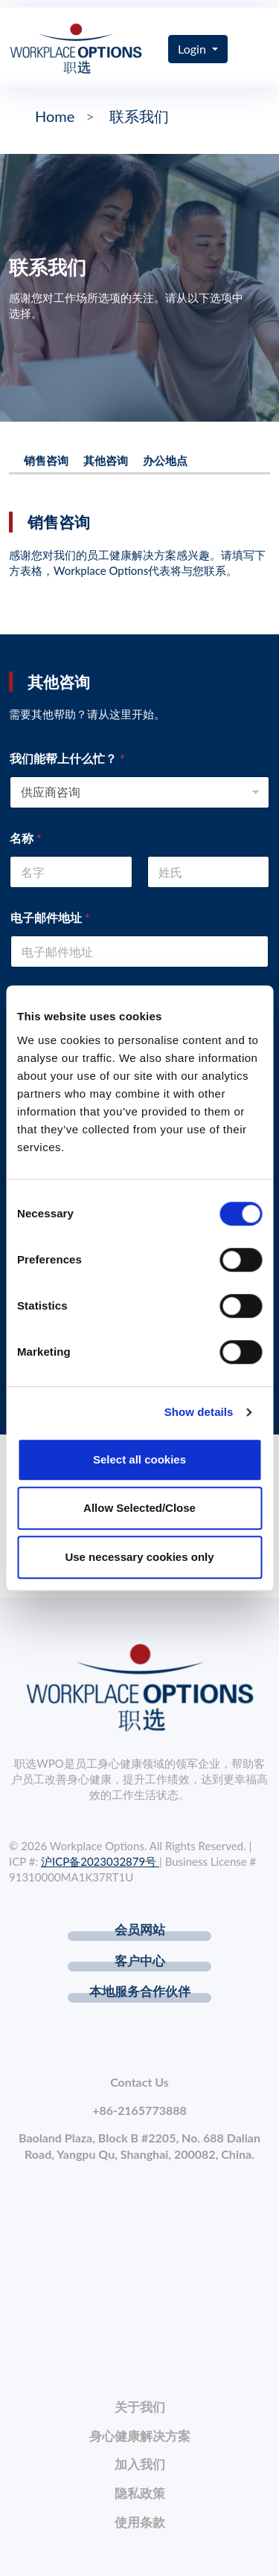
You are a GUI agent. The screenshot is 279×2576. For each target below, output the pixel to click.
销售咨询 (46, 460)
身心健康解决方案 (139, 2436)
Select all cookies (139, 1459)
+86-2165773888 (139, 2110)
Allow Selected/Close (139, 1507)
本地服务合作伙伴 (139, 1991)
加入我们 (140, 2464)
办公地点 (165, 460)
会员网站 (140, 1929)
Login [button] (193, 49)
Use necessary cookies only (139, 1557)
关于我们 (140, 2407)
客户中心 (140, 1960)
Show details (199, 1411)
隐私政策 (140, 2493)
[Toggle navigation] (259, 49)
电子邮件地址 (50, 917)
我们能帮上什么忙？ (67, 758)
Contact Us (139, 2082)
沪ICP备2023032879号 (100, 1861)
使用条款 (140, 2522)
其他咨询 (105, 460)
